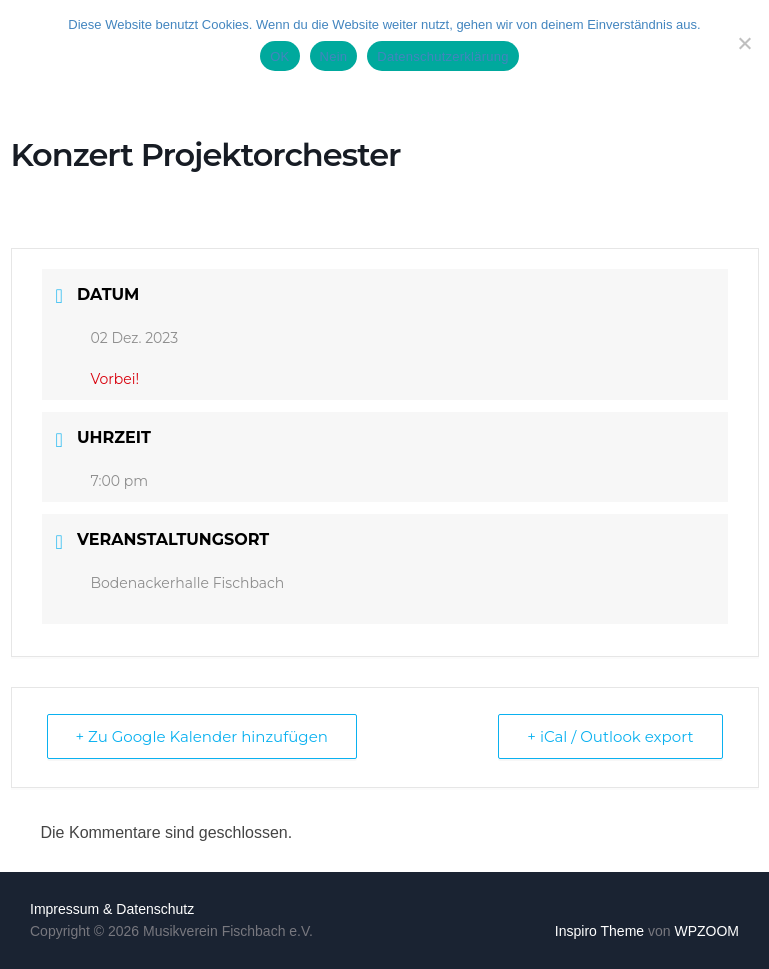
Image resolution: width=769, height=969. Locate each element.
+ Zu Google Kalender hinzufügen (202, 736)
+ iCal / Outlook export (610, 736)
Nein (334, 56)
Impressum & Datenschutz (112, 909)
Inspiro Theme (599, 931)
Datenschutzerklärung (442, 56)
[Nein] (744, 43)
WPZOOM (706, 931)
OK (279, 56)
